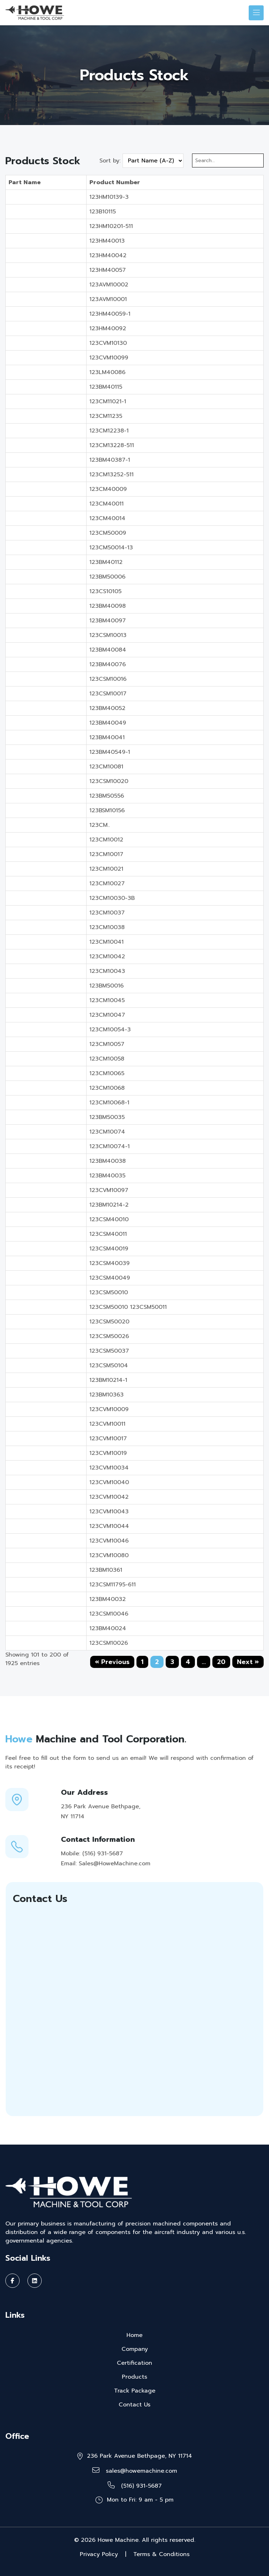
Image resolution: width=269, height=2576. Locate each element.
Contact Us (134, 2404)
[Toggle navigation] (256, 12)
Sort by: (109, 160)
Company (134, 2349)
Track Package (134, 2390)
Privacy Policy (99, 2554)
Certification (134, 2363)
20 (221, 1662)
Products (134, 2377)
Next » (248, 1662)
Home (134, 2335)
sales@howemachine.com (134, 2471)
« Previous (112, 1662)
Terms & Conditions (161, 2554)
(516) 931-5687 (135, 2486)
